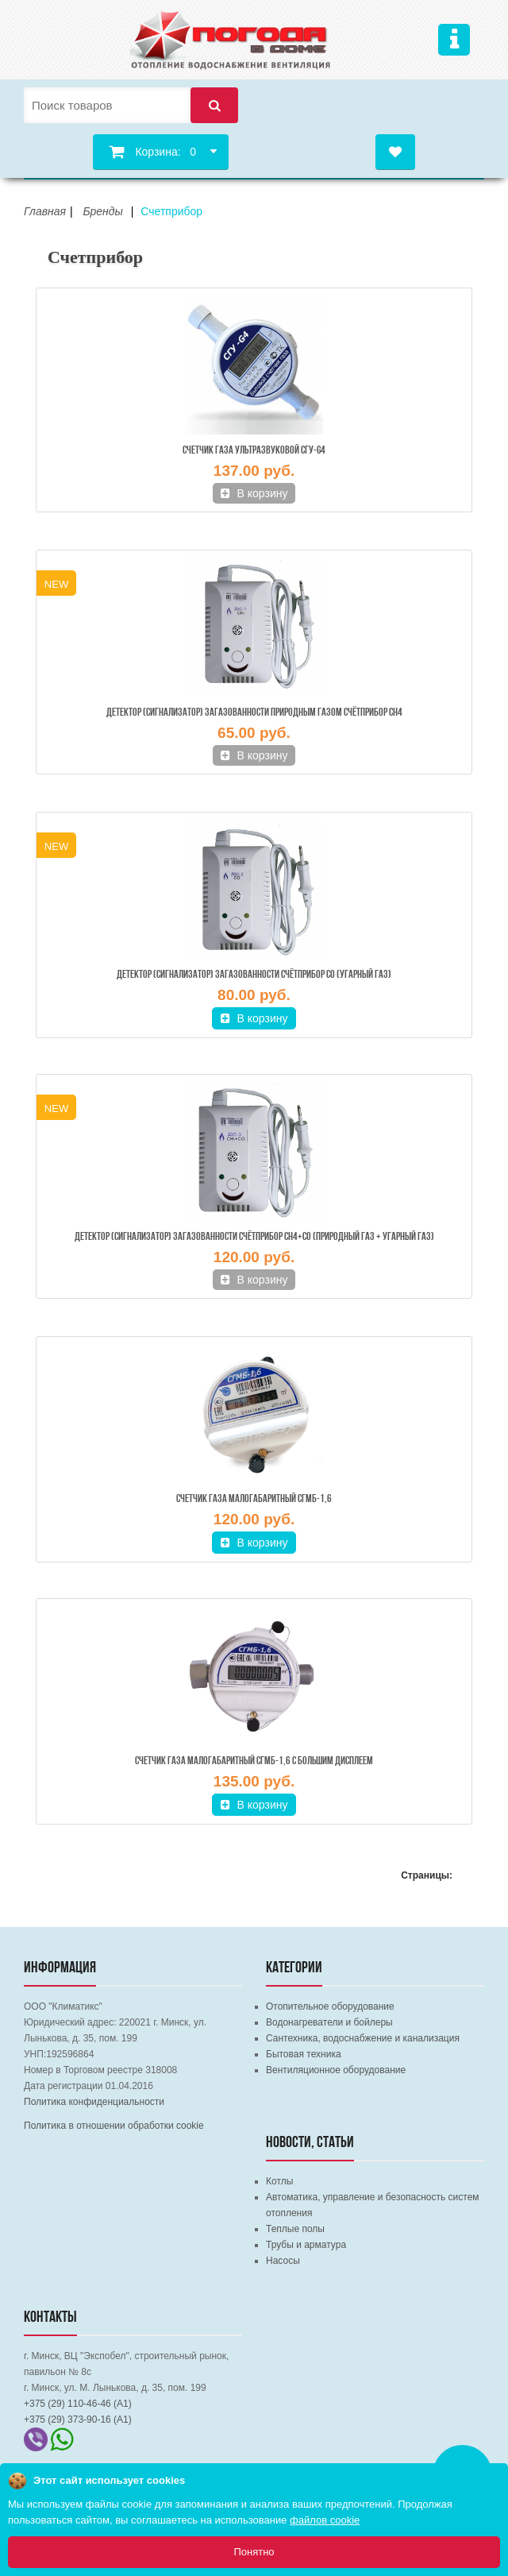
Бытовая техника (303, 2054)
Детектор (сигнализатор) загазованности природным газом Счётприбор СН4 (254, 713)
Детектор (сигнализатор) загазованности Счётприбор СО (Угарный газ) (254, 975)
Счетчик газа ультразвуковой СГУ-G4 (254, 451)
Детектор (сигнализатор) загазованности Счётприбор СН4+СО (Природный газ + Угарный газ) (254, 1237)
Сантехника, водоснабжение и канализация (363, 2038)
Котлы (279, 2181)
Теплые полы (295, 2228)
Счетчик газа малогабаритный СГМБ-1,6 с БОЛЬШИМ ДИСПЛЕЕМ (254, 1761)
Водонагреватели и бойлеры (329, 2022)
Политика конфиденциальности (94, 2101)
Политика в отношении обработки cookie (114, 2125)
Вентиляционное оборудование (336, 2070)
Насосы (283, 2260)
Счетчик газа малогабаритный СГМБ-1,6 (254, 1499)
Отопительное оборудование (330, 2006)
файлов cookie (325, 2520)
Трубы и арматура (306, 2244)
